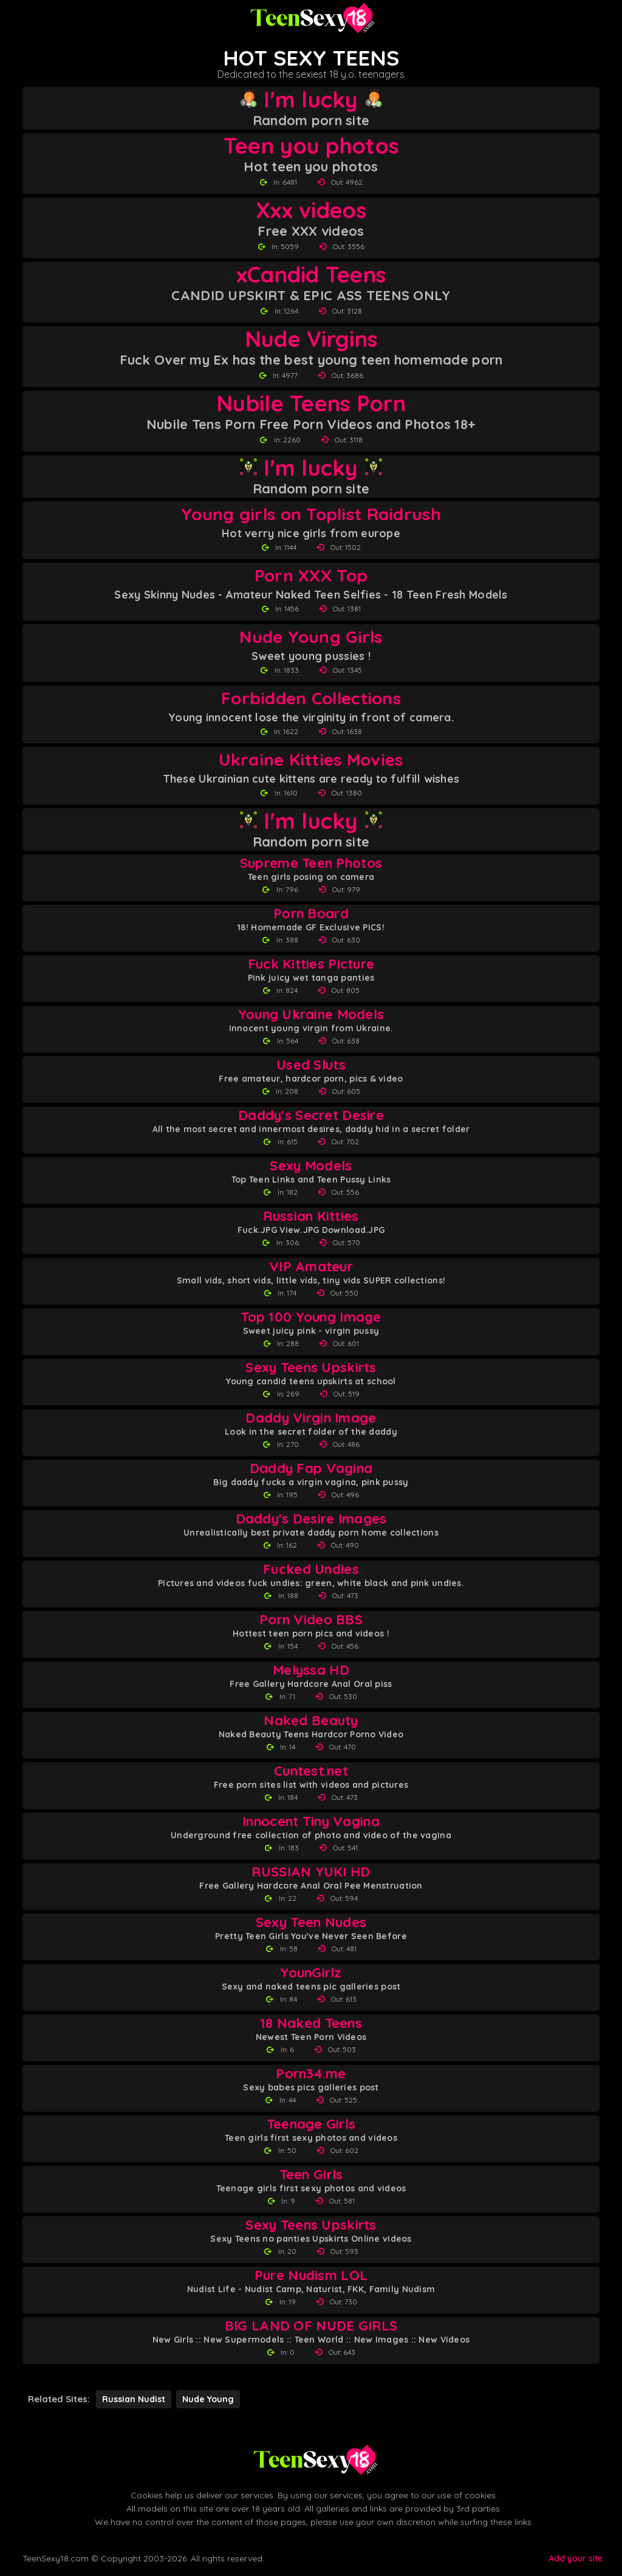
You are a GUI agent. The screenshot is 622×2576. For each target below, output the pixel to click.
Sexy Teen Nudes (311, 1922)
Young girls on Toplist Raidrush (311, 513)
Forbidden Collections (311, 698)
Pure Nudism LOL (311, 2275)
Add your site (576, 2558)
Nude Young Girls (310, 636)
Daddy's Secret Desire (311, 1115)
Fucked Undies (311, 1569)
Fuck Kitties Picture (311, 964)
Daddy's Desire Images (311, 1519)
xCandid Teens (311, 275)
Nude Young (208, 2399)
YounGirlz (311, 1973)
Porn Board (311, 913)
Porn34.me (311, 2074)
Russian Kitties (310, 1216)
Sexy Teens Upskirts (310, 1367)
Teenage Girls (311, 2124)
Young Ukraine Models (311, 1014)
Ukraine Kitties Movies (311, 759)
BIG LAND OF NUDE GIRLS (311, 2326)
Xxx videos (311, 210)
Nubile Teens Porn (311, 403)
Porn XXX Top (311, 575)
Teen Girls (311, 2174)
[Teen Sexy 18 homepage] (311, 18)
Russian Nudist (133, 2399)
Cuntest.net (311, 1771)
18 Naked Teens (311, 2023)
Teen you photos (311, 146)
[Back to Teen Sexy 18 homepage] (314, 2460)
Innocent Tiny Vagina (311, 1821)
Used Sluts (311, 1065)
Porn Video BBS (311, 1620)
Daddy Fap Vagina (311, 1468)
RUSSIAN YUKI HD (310, 1872)
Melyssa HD (311, 1670)
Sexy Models (311, 1166)
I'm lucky (311, 100)
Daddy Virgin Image (310, 1418)
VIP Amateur (311, 1267)
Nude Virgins (311, 339)
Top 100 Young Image (311, 1317)
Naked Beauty (311, 1720)
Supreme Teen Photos (311, 863)
